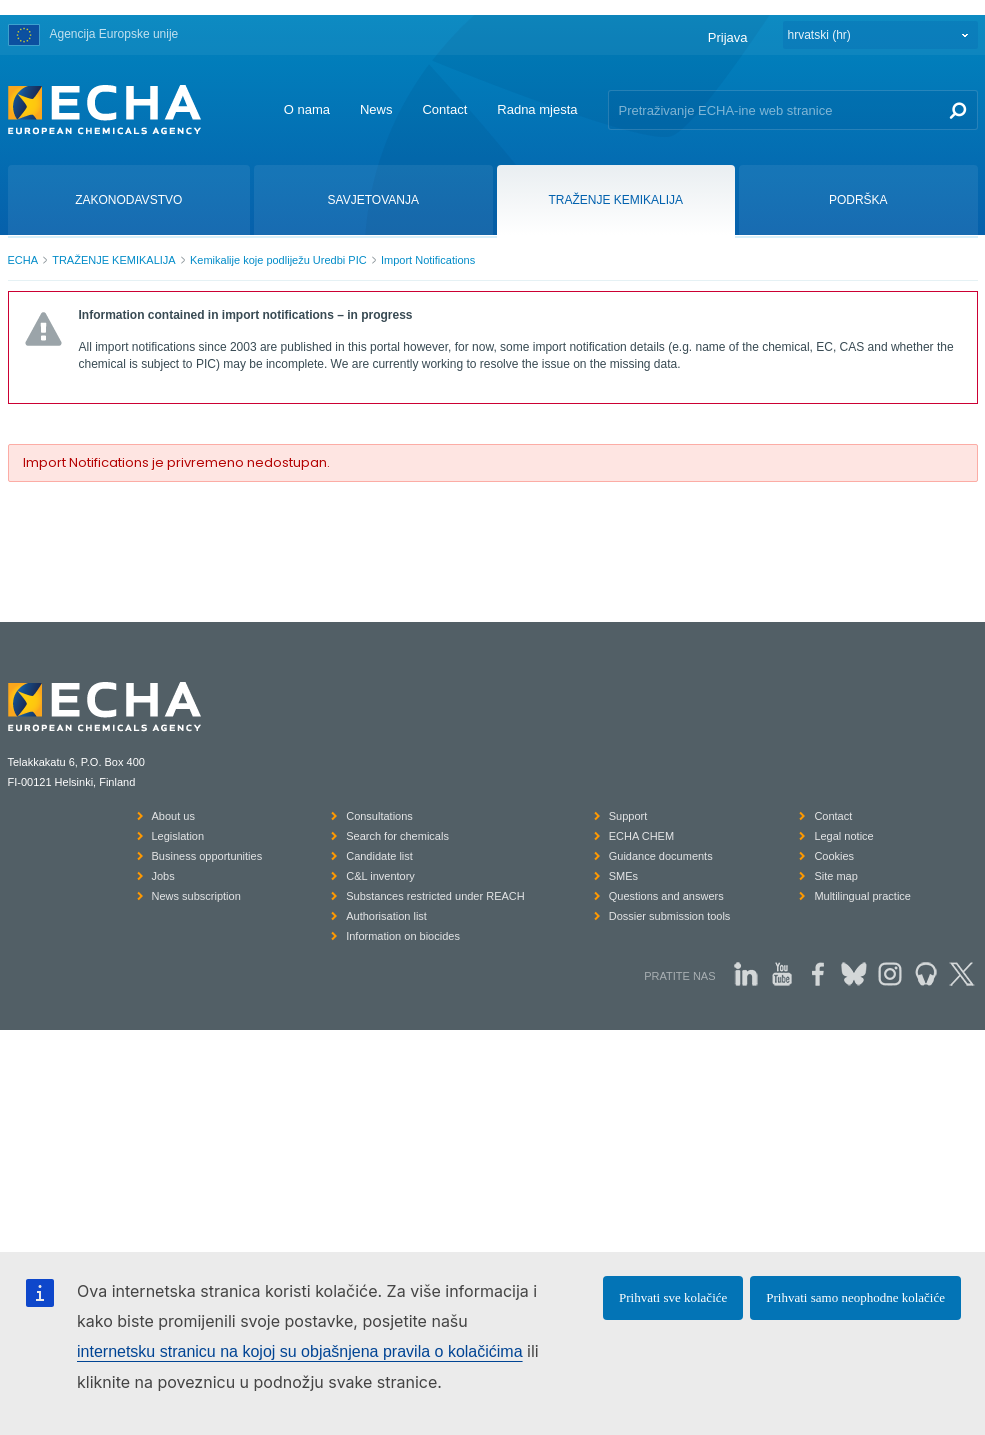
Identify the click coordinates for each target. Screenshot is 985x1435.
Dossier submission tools (670, 916)
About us (173, 816)
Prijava (728, 37)
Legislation (178, 836)
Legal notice (843, 836)
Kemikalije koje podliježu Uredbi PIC (278, 260)
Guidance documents (661, 856)
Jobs (163, 876)
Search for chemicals (397, 836)
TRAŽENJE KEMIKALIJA (113, 260)
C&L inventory (380, 876)
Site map (835, 876)
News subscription (196, 896)
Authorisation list (386, 916)
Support (628, 816)
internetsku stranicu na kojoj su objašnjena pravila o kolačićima (300, 1351)
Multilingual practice (862, 896)
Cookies (834, 856)
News (376, 109)
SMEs (623, 876)
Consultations (379, 816)
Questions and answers (666, 896)
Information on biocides (403, 936)
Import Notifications (428, 260)
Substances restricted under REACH (435, 896)
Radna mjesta (537, 109)
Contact (444, 109)
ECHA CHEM (641, 836)
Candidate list (379, 856)
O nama (307, 109)
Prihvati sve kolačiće (673, 1297)
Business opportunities (207, 856)
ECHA (23, 260)
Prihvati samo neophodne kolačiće (855, 1297)
